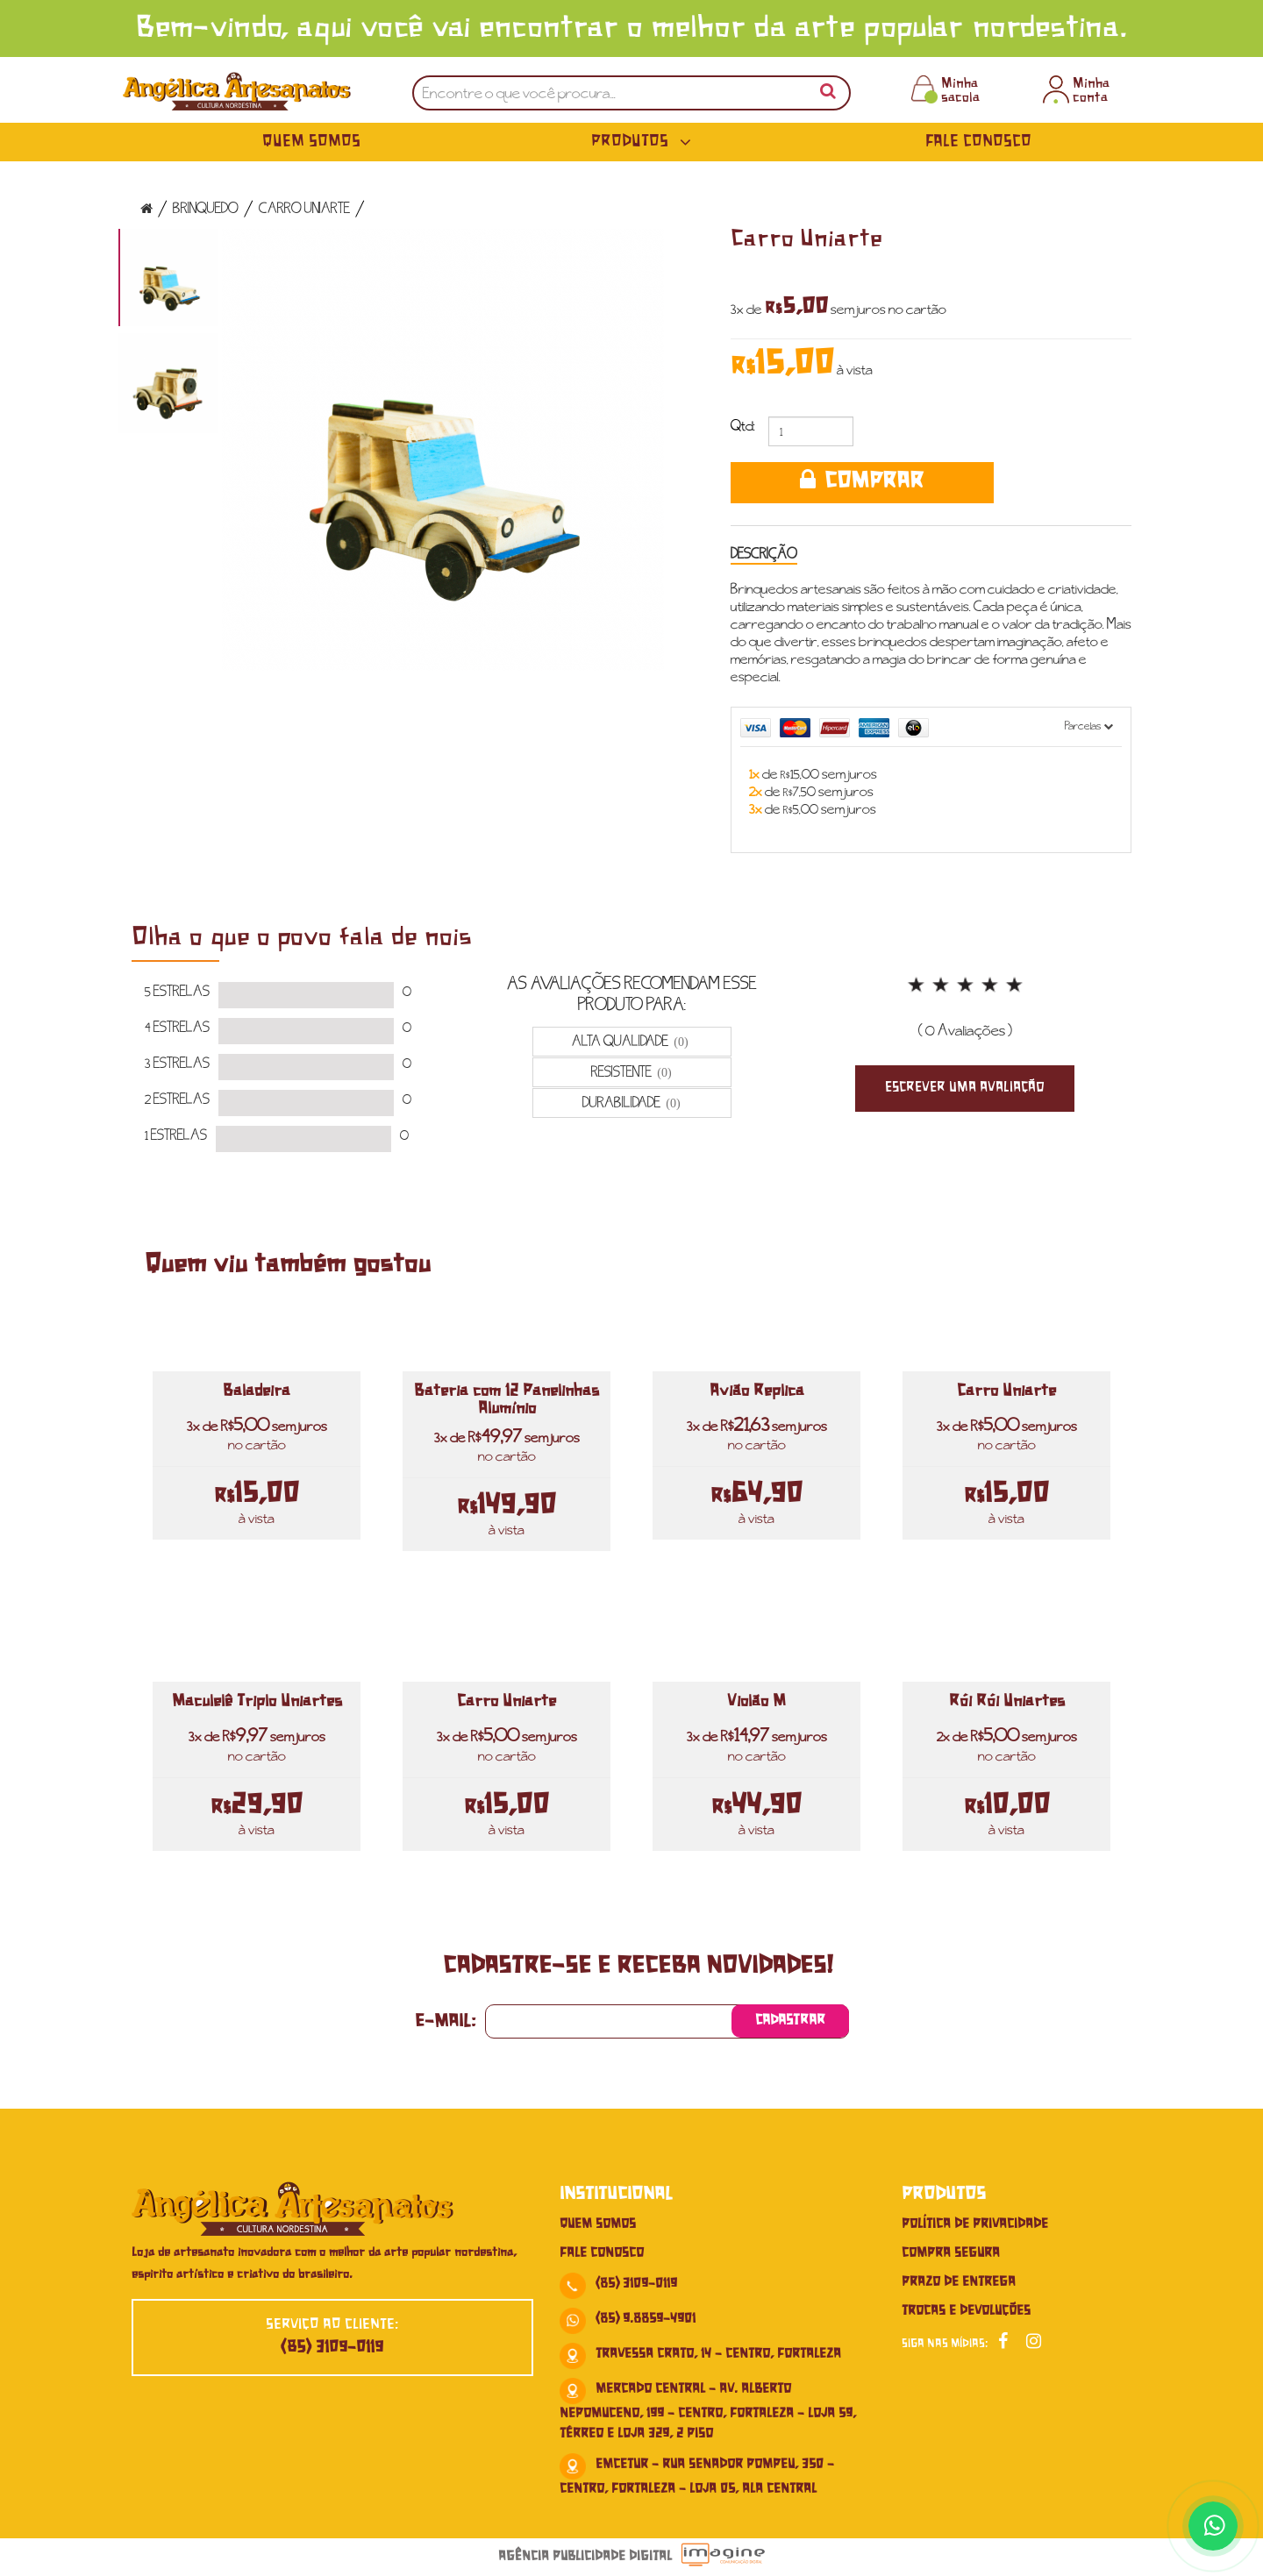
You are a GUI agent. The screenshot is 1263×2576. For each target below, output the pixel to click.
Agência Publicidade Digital (585, 2557)
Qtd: (743, 425)
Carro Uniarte (304, 207)
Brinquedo (206, 207)
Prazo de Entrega (959, 2282)
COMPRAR (862, 481)
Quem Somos (311, 142)
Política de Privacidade (975, 2224)
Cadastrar (790, 2020)
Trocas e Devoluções (966, 2311)
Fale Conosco (978, 142)
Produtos (644, 142)
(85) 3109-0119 (332, 2348)
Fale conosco (602, 2253)
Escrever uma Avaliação (965, 1087)
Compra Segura (951, 2253)
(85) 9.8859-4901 (646, 2319)
